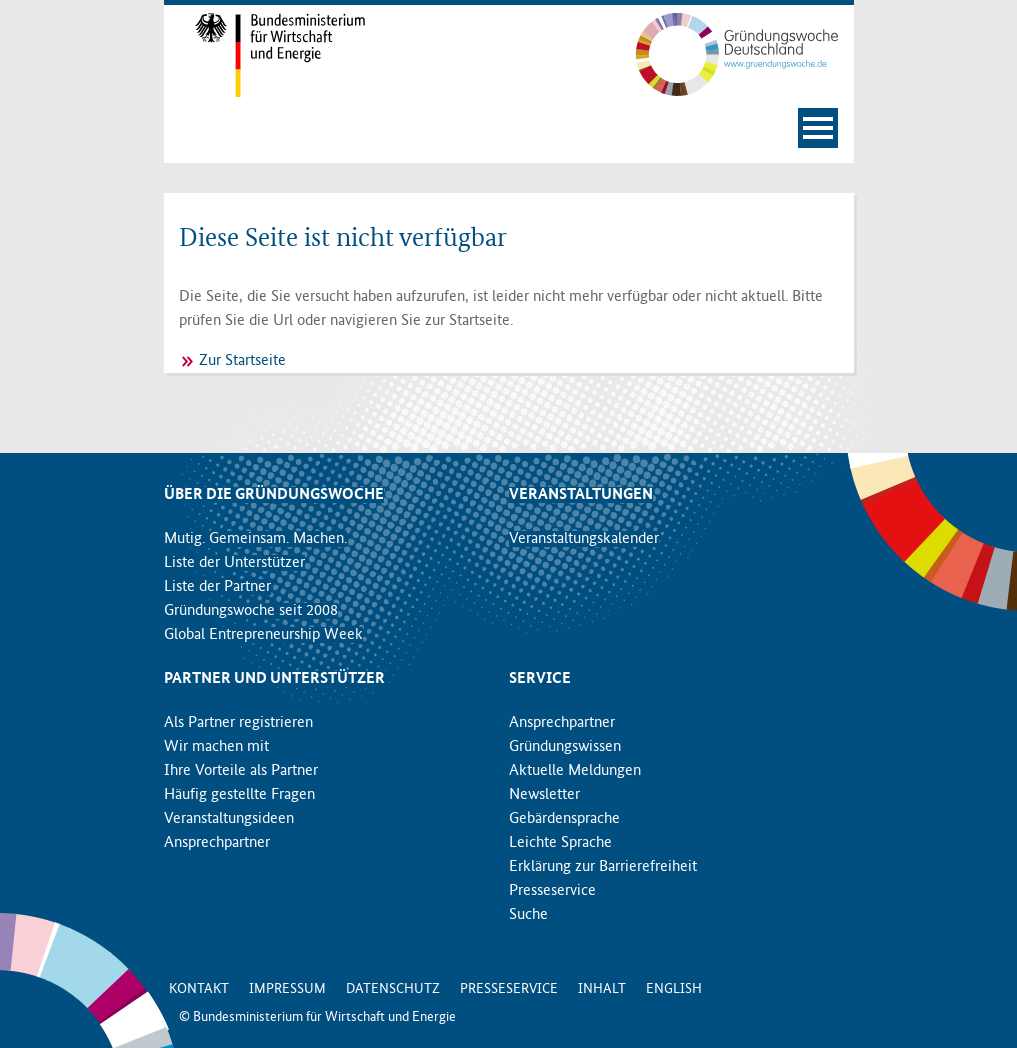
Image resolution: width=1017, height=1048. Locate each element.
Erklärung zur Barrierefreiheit (603, 867)
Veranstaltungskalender (584, 539)
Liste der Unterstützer (234, 563)
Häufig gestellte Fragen (239, 795)
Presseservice (552, 891)
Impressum (287, 989)
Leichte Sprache (560, 843)
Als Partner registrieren (238, 723)
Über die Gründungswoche (274, 495)
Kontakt (199, 989)
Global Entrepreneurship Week (263, 635)
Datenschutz (393, 989)
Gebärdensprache (564, 819)
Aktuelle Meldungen (575, 771)
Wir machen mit (216, 747)
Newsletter (544, 795)
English (674, 989)
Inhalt (602, 989)
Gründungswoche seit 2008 (251, 611)
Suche (528, 915)
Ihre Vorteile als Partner (241, 771)
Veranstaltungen (581, 495)
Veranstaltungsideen (229, 819)
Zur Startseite (242, 361)
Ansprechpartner (217, 843)
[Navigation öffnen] (818, 128)
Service (540, 679)
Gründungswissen (565, 747)
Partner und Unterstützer (274, 679)
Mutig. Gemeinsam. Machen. (255, 539)
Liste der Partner (217, 587)
